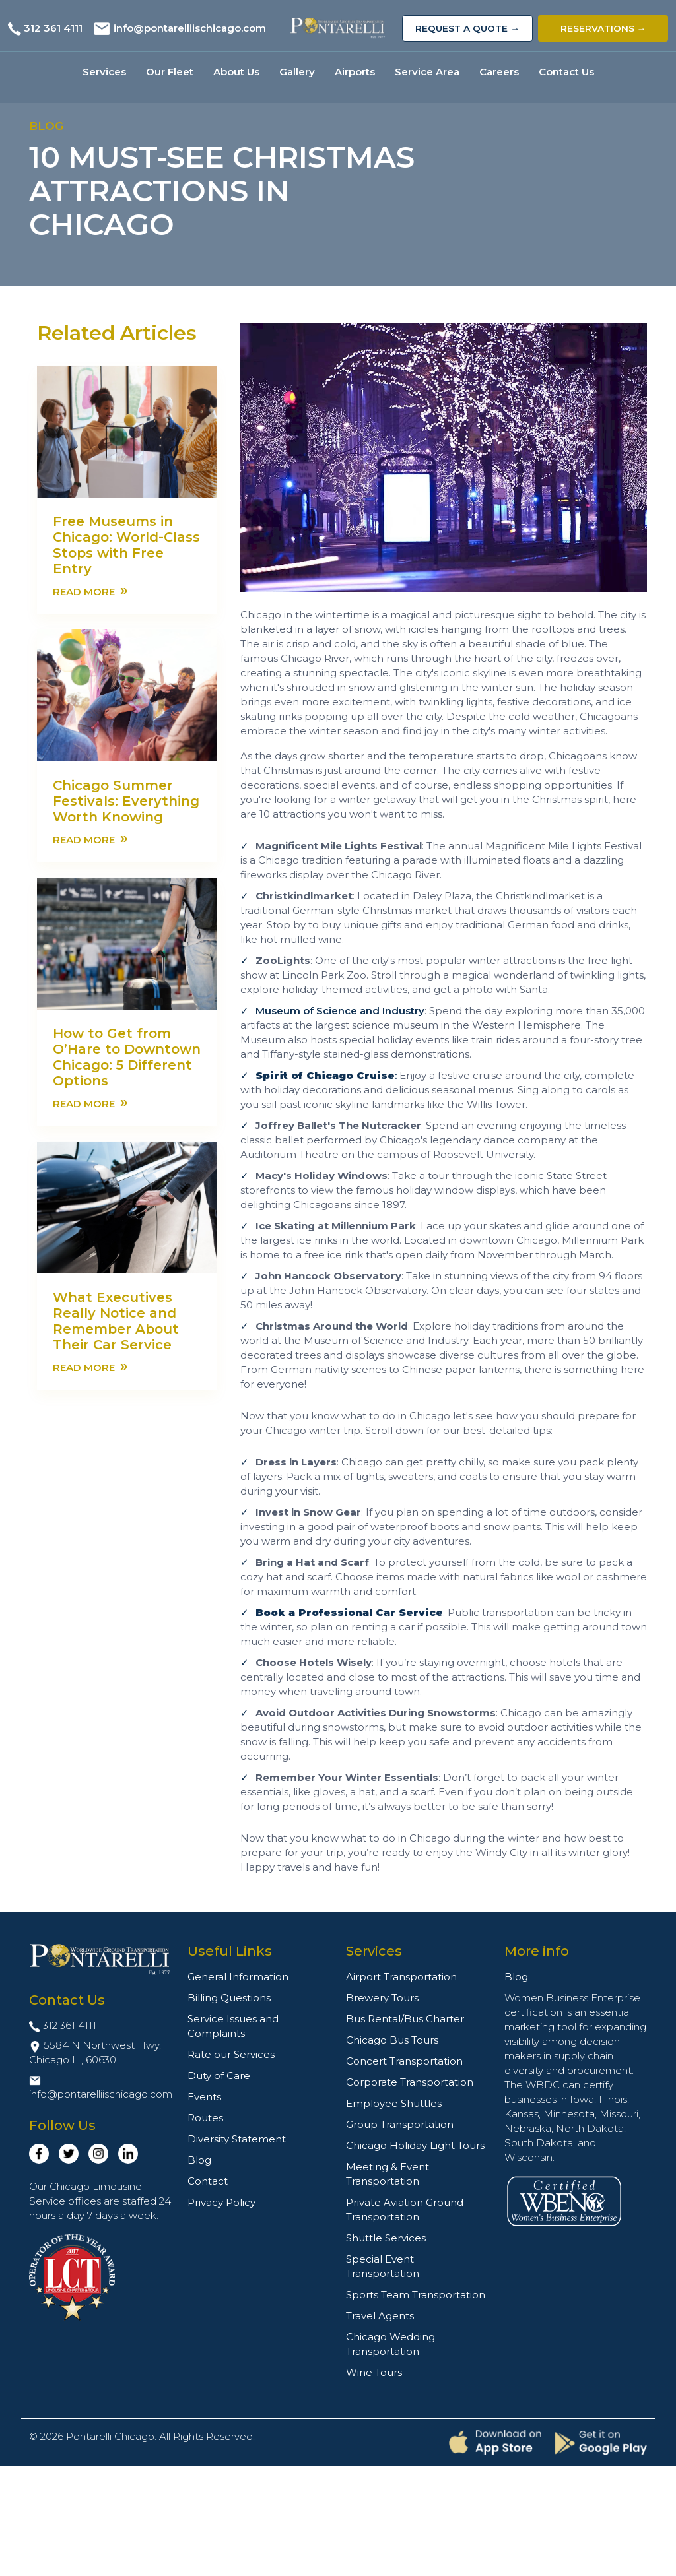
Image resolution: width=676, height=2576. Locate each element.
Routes (205, 2117)
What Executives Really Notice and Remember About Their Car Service (116, 1321)
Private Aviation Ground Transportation (404, 2209)
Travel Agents (380, 2315)
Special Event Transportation (382, 2266)
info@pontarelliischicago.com (190, 28)
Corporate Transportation (409, 2082)
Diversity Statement (236, 2139)
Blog (199, 2160)
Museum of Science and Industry (339, 1010)
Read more (90, 590)
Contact (207, 2181)
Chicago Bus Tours (392, 2040)
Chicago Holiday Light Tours (415, 2145)
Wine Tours (374, 2372)
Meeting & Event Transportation (387, 2173)
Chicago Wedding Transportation (390, 2344)
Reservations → (603, 28)
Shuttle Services (386, 2238)
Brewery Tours (382, 1997)
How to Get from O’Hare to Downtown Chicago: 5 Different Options (127, 1057)
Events (204, 2096)
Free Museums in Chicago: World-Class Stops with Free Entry (126, 545)
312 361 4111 (53, 28)
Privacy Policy (221, 2202)
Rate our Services (231, 2054)
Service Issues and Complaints (233, 2026)
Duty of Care (218, 2075)
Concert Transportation (404, 2061)
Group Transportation (400, 2124)
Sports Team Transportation (415, 2294)
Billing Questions (229, 1997)
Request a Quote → (467, 28)
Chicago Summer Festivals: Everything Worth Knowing (126, 801)
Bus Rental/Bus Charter (405, 2018)
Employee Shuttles (394, 2103)
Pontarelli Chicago (110, 2436)
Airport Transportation (401, 1976)
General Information (237, 1976)
